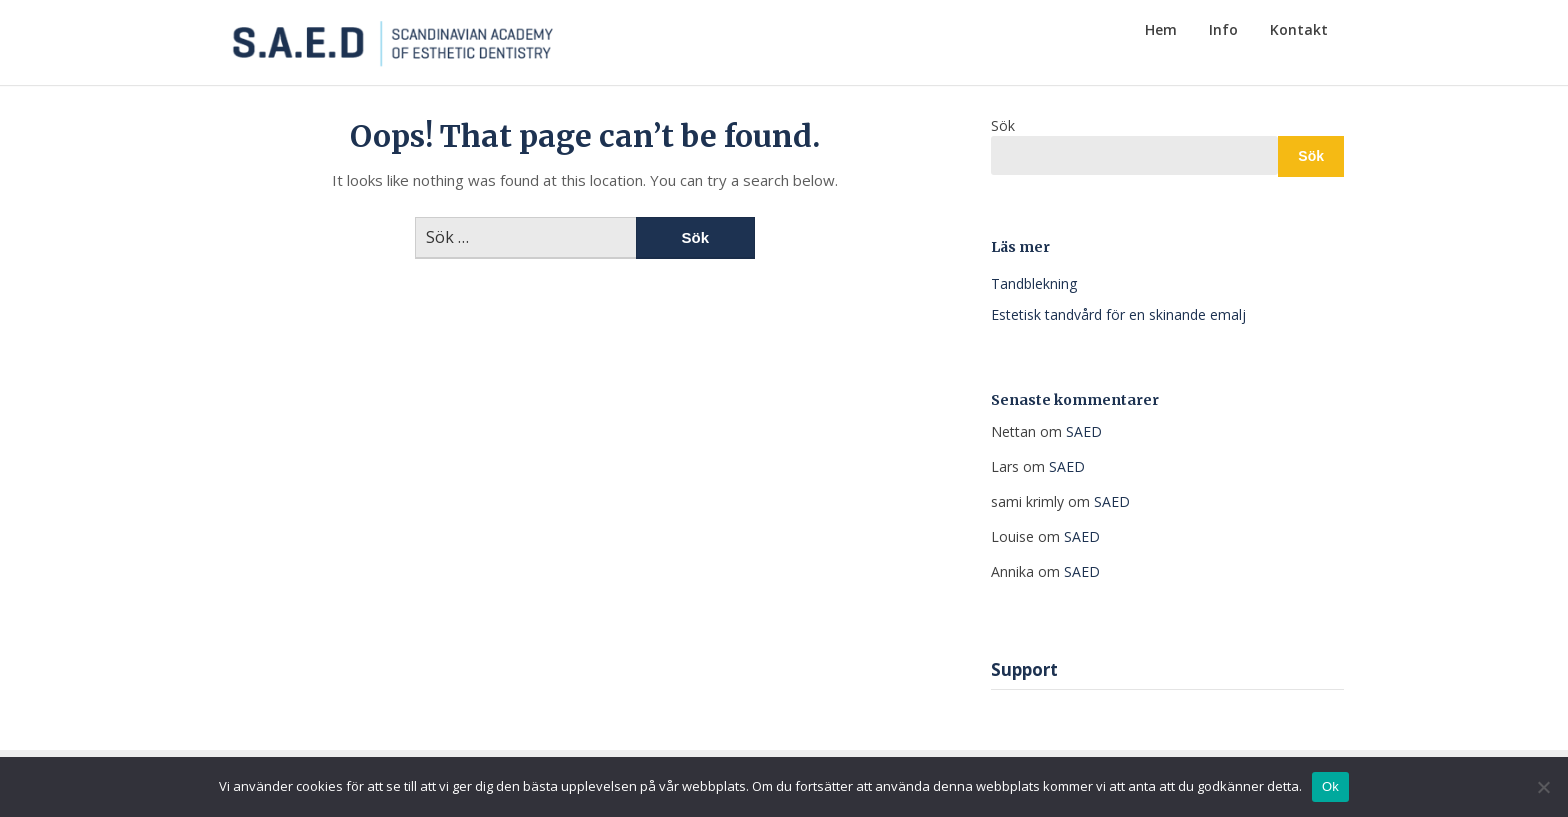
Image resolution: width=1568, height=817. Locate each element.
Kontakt (1299, 29)
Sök (1003, 125)
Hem (1161, 29)
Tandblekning (1034, 283)
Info (1223, 29)
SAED (1084, 431)
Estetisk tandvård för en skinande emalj (1118, 314)
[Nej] (1543, 787)
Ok (1330, 786)
